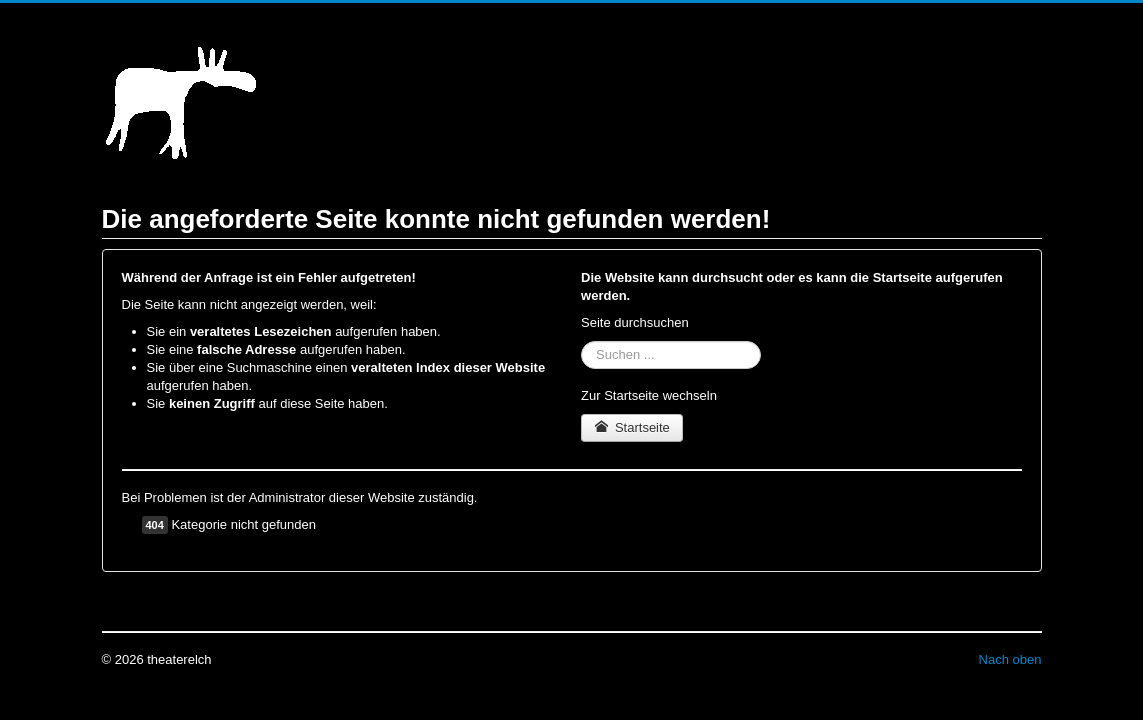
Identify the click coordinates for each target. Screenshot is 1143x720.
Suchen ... (581, 341)
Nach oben (1010, 659)
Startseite (632, 427)
